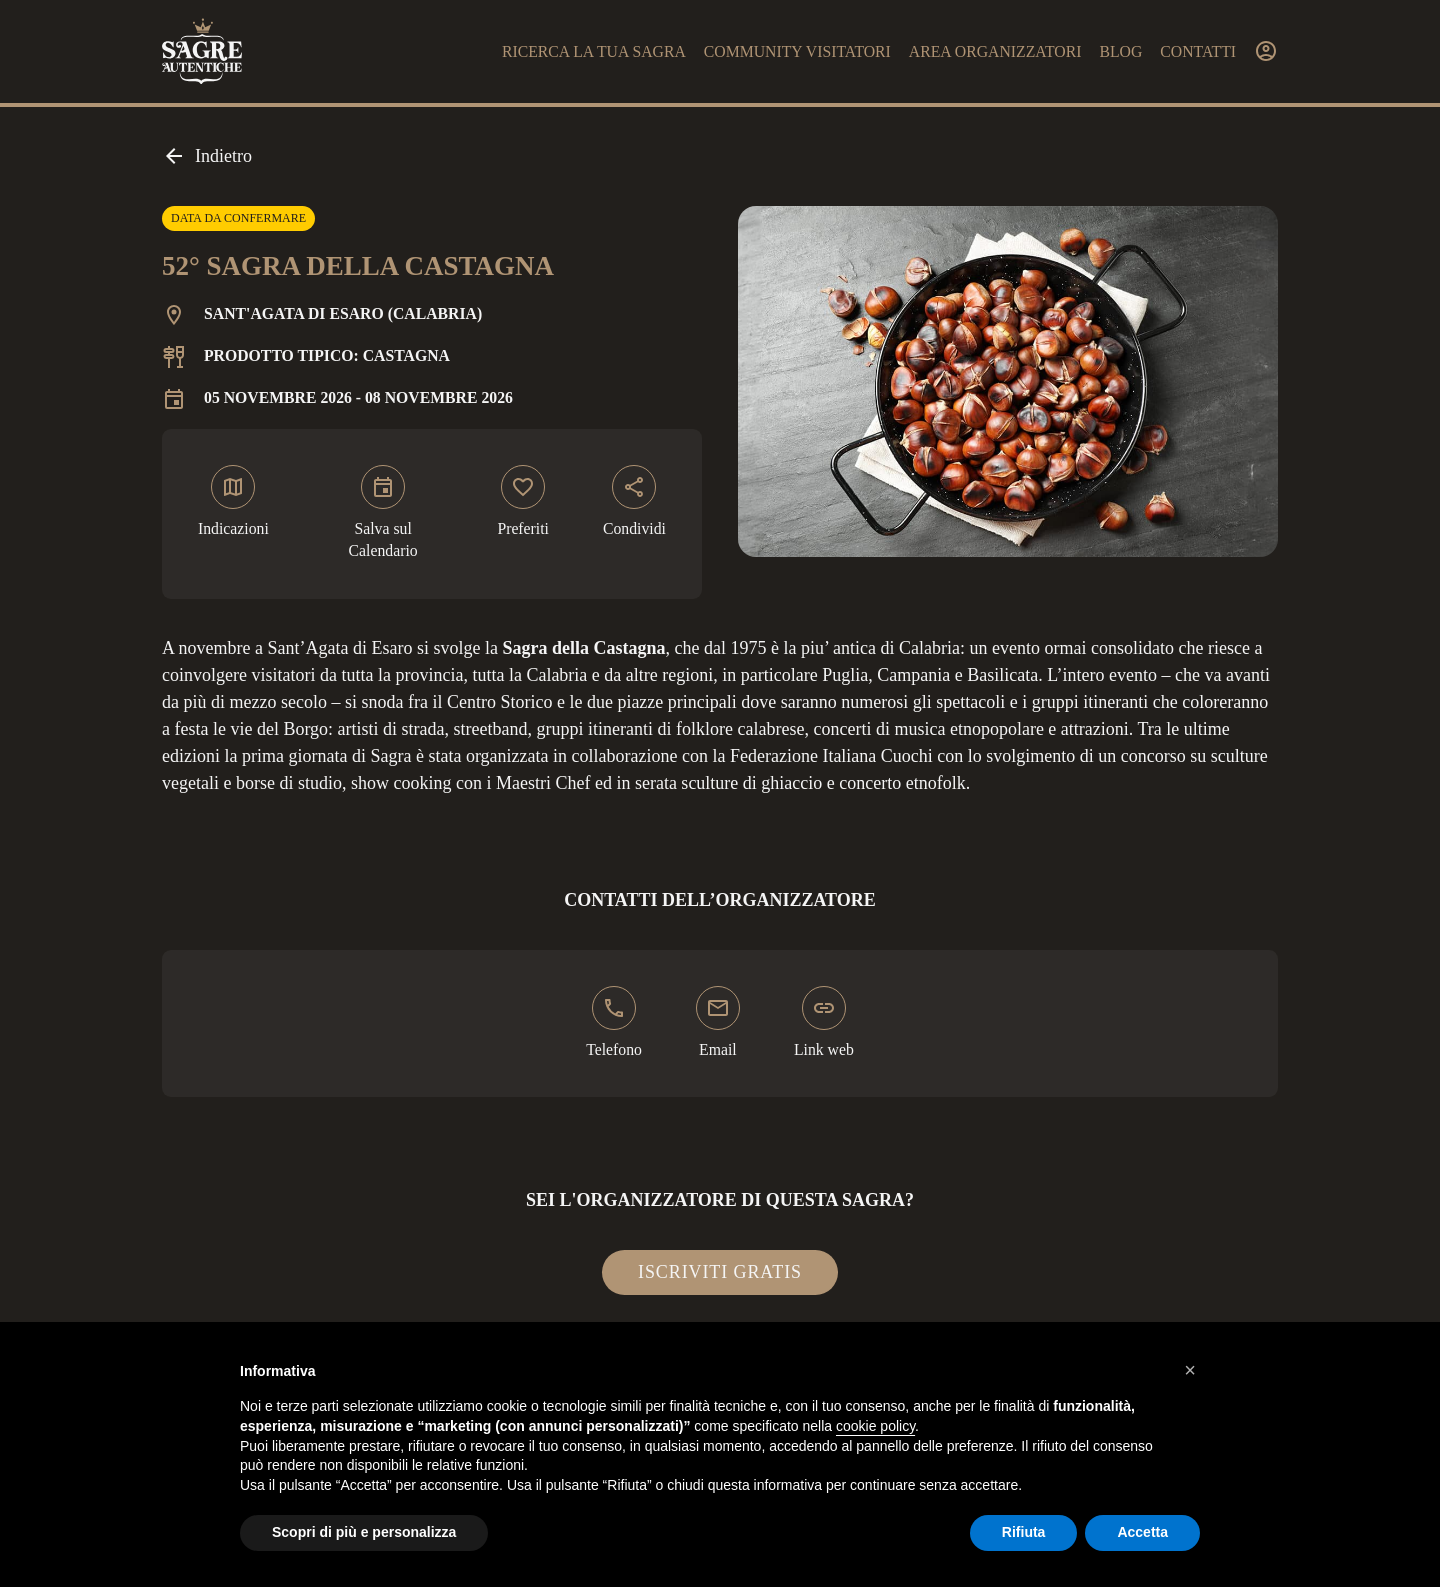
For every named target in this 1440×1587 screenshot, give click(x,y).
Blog (1120, 51)
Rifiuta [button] (1024, 1532)
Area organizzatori (995, 51)
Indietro (207, 156)
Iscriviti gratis (720, 1272)
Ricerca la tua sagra (594, 51)
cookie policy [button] (875, 1426)
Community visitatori (797, 51)
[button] (1190, 1370)
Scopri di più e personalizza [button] (364, 1532)
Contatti (1198, 51)
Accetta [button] (1142, 1532)
